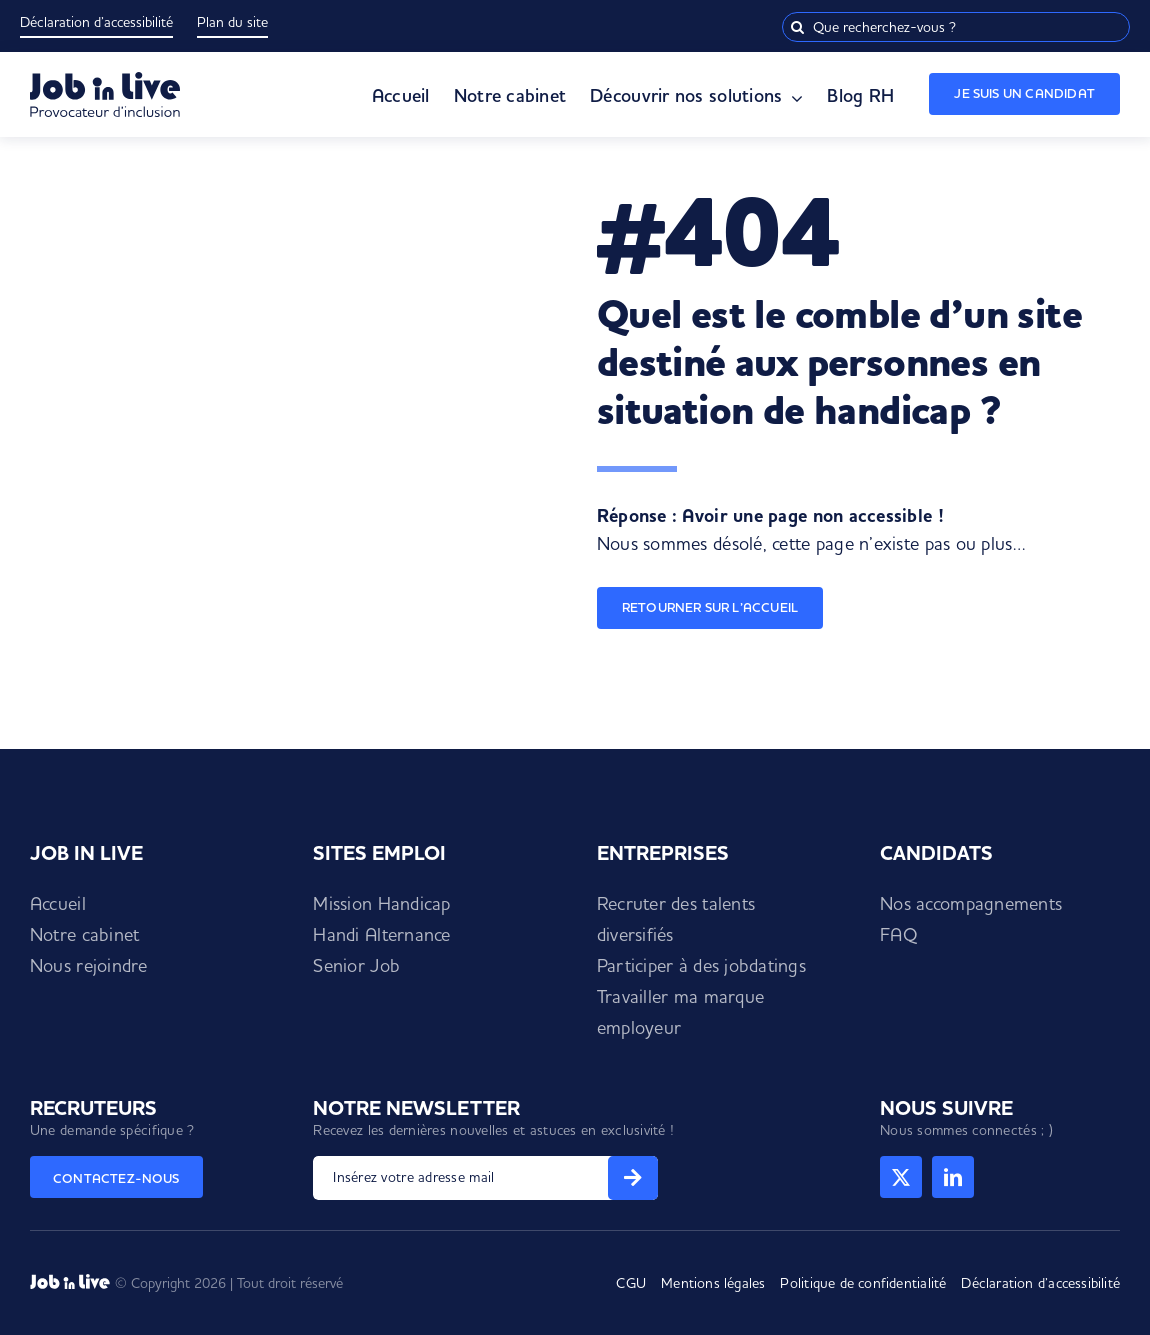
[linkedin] (953, 1177)
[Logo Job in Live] (105, 80)
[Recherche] (797, 27)
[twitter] (901, 1177)
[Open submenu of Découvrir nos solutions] (792, 98)
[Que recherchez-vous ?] (956, 27)
